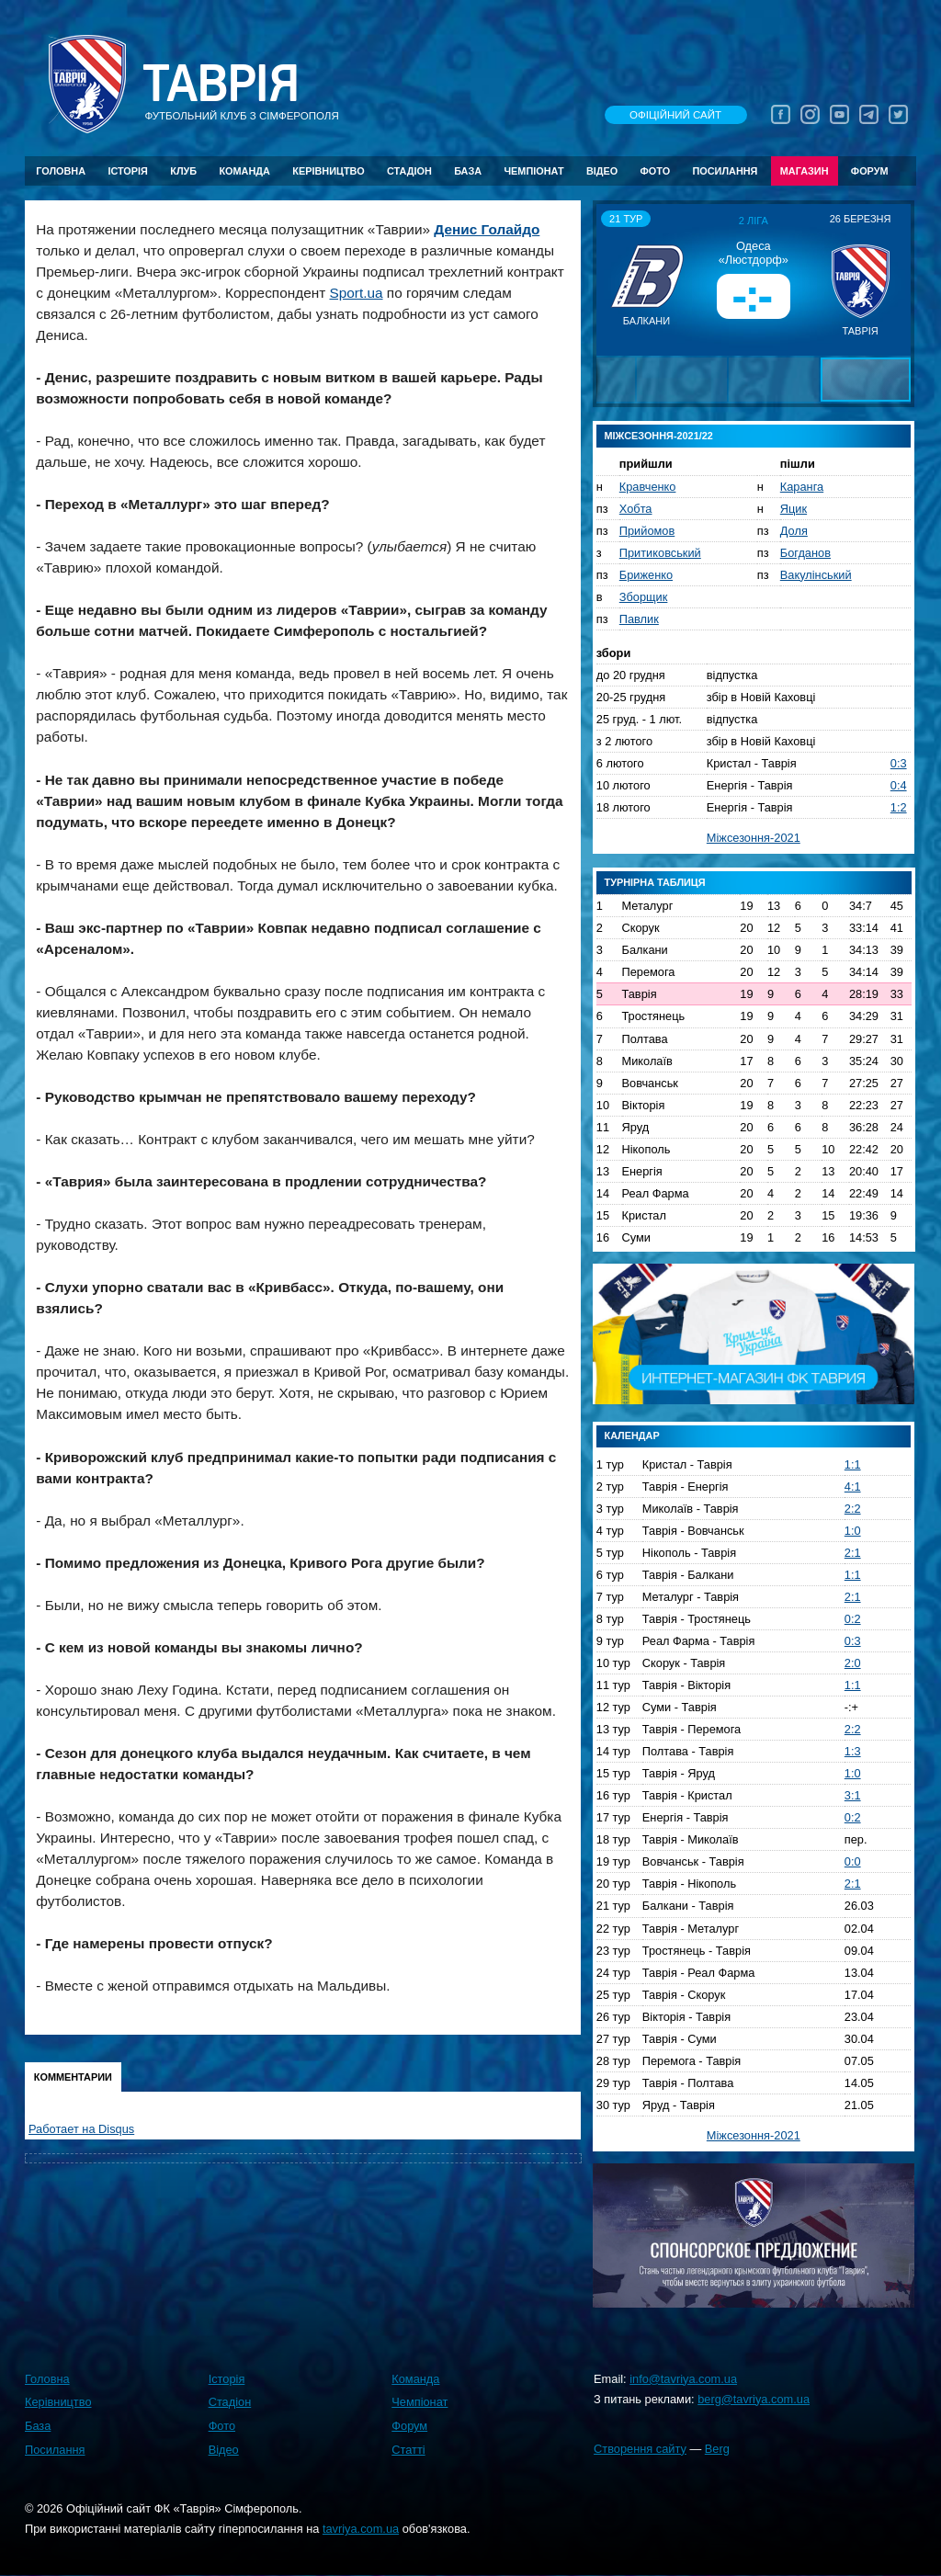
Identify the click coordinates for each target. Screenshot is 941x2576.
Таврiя (220, 84)
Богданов (805, 553)
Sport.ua (355, 293)
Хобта (635, 509)
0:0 (853, 1861)
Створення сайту (640, 2449)
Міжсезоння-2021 (753, 838)
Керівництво (328, 170)
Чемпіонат (533, 170)
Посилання (724, 170)
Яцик (793, 509)
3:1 (853, 1795)
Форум (870, 170)
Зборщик (643, 597)
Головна (60, 170)
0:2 (853, 1619)
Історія (128, 170)
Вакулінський (816, 575)
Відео (602, 170)
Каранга (801, 487)
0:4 (898, 785)
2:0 (853, 1663)
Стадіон (409, 170)
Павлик (639, 619)
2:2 (853, 1508)
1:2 (898, 807)
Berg (717, 2449)
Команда (244, 170)
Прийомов (647, 531)
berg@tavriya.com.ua (753, 2399)
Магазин (804, 170)
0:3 (898, 763)
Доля (794, 531)
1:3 (853, 1751)
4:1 (853, 1486)
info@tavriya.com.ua (683, 2379)
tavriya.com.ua (361, 2529)
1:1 (853, 1464)
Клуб (183, 170)
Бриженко (646, 575)
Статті (408, 2450)
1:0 (853, 1531)
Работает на (81, 2129)
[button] (613, 279)
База (468, 170)
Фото (656, 170)
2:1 (853, 1553)
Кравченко (647, 487)
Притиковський (660, 553)
